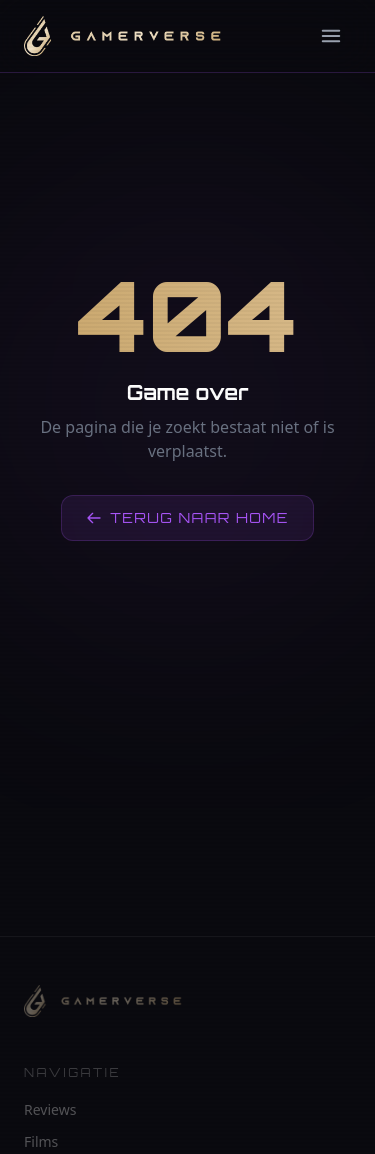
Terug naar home (187, 517)
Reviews (50, 1109)
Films (41, 1141)
